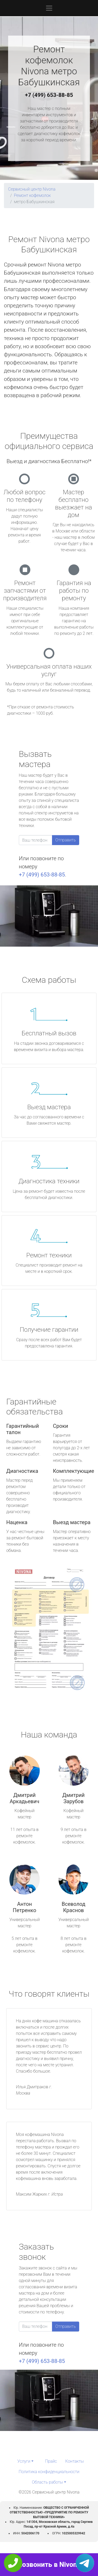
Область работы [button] (47, 2482)
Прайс (51, 2461)
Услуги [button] (23, 2461)
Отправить (65, 839)
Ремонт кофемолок (32, 195)
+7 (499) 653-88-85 (49, 95)
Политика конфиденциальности (49, 2471)
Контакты (74, 2461)
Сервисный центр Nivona (31, 189)
